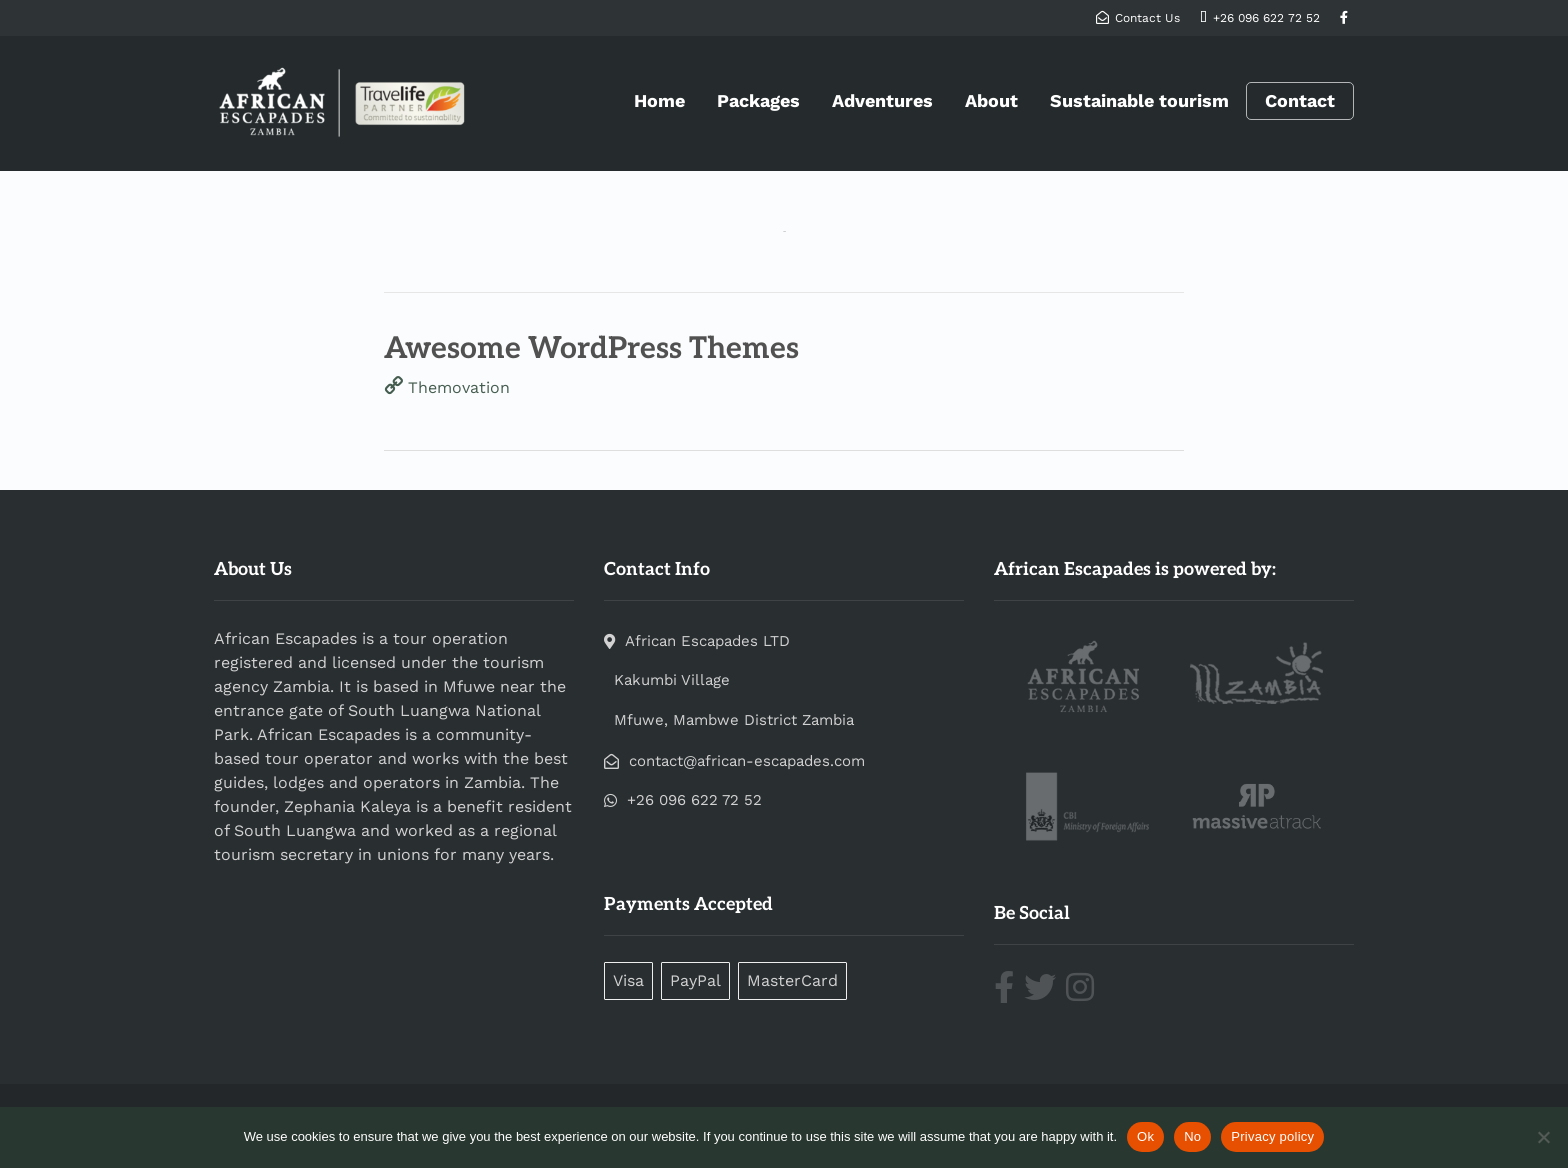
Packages (758, 100)
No (1192, 1136)
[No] (1543, 1137)
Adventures (882, 100)
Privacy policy (1272, 1136)
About (991, 100)
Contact (1300, 101)
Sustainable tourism (1139, 100)
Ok (1145, 1136)
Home (659, 100)
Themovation (459, 387)
